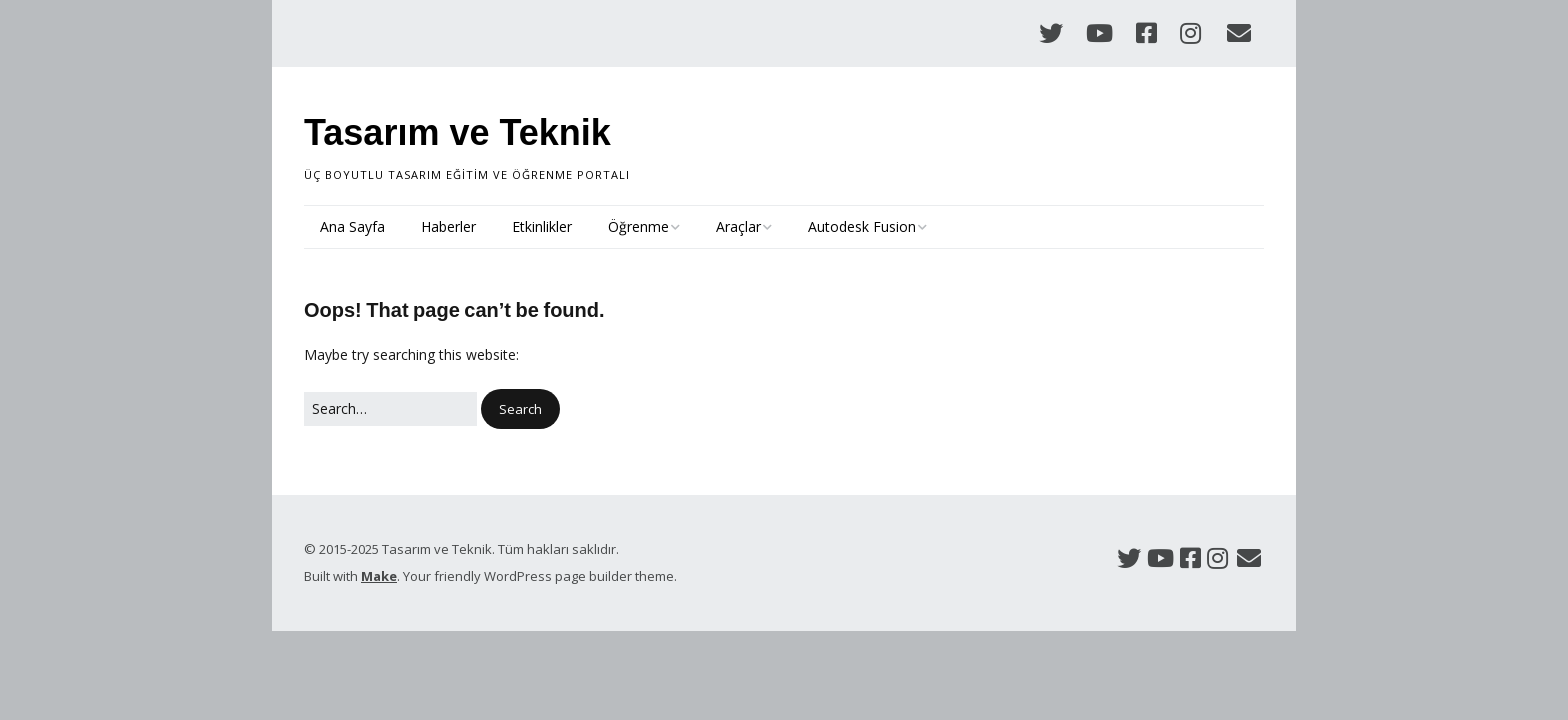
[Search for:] (390, 409)
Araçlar (738, 226)
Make (379, 576)
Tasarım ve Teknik (457, 132)
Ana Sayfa (352, 226)
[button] (520, 409)
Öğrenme (638, 226)
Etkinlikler (542, 226)
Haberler (448, 226)
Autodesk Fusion (862, 226)
